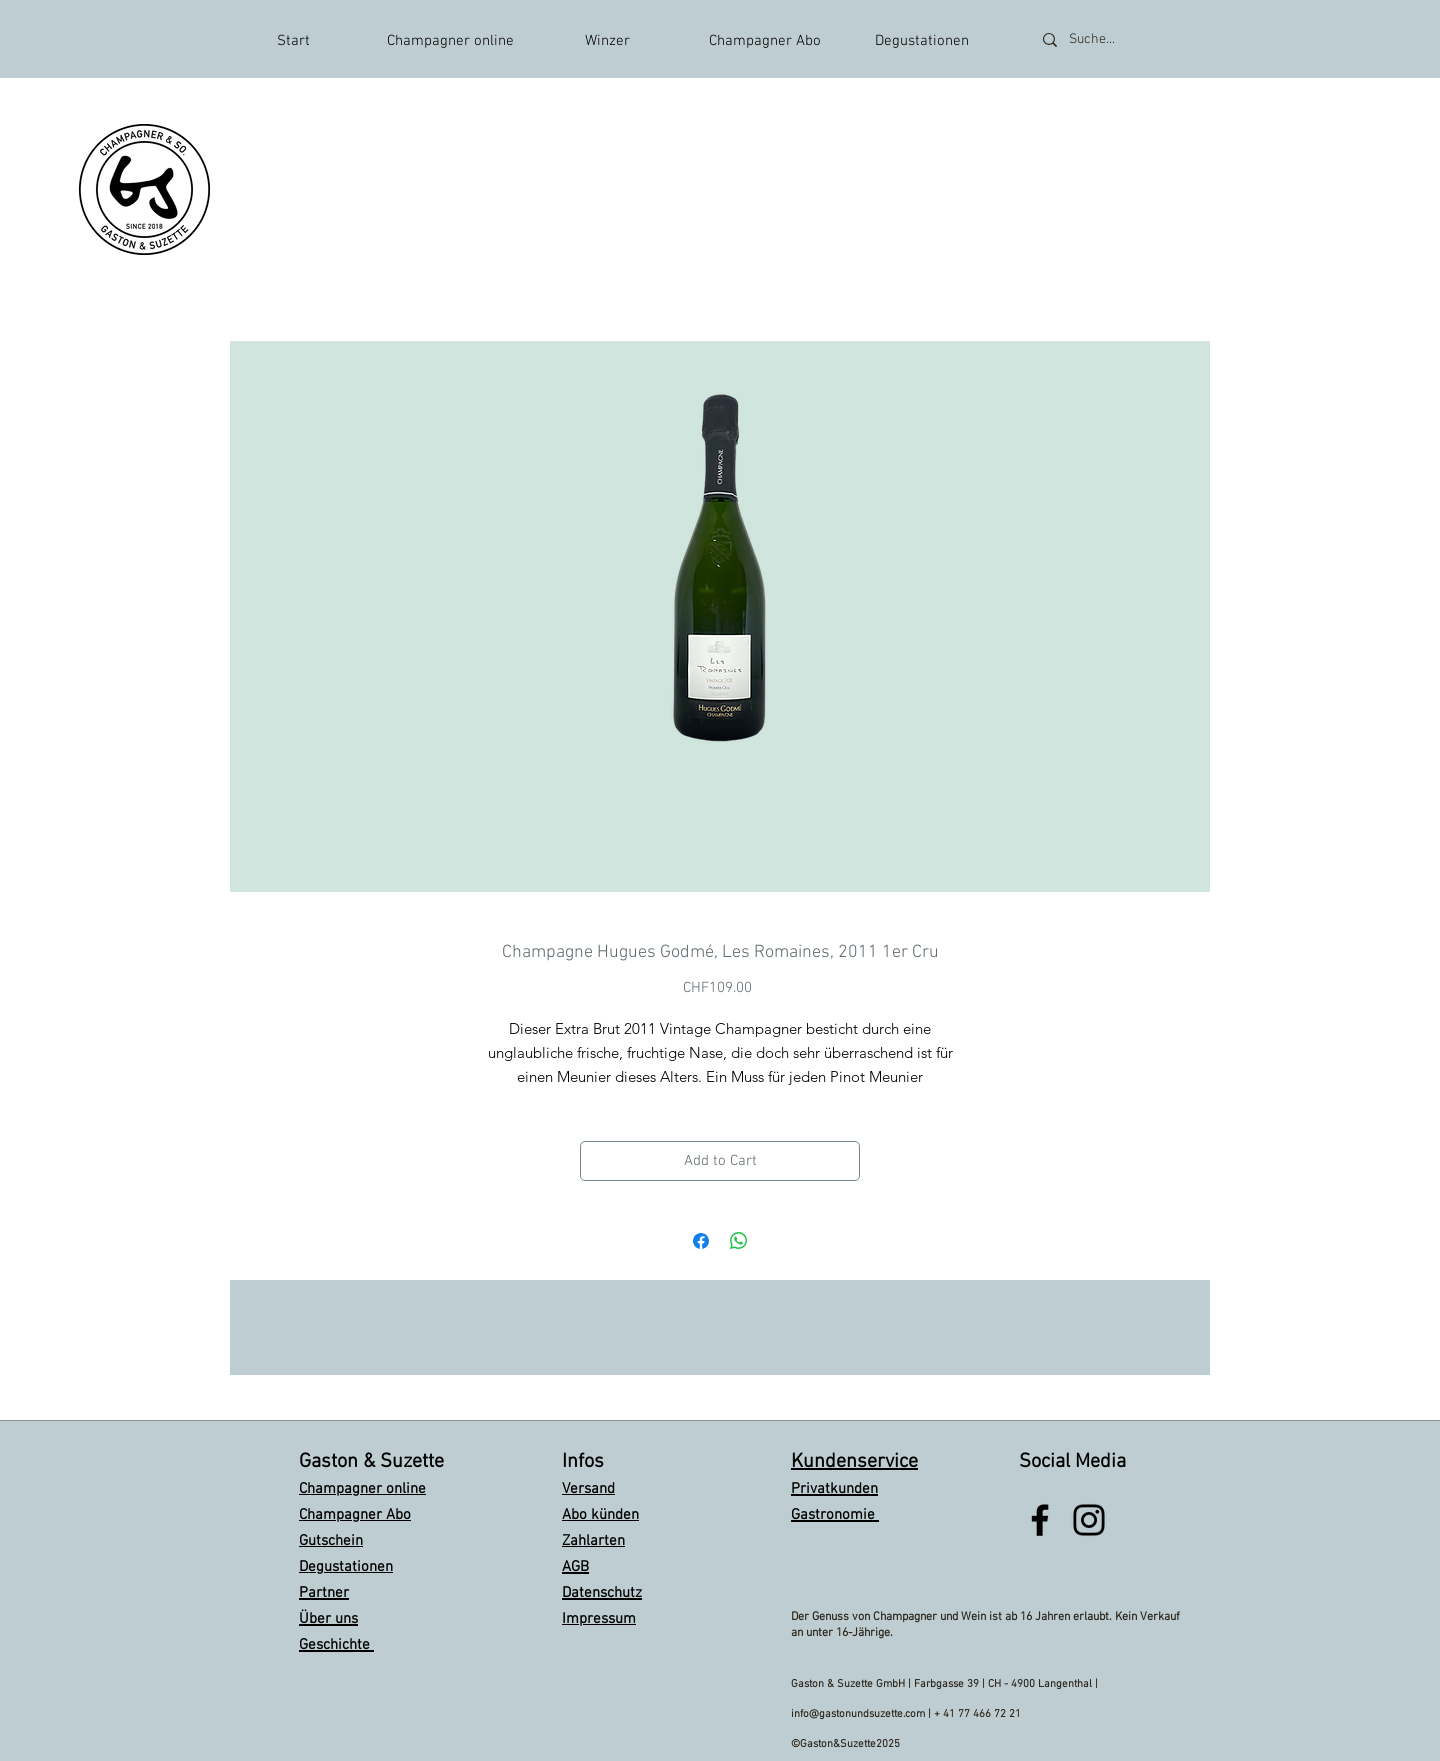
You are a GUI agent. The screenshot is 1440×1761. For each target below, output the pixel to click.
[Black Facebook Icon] (1040, 1520)
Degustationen (346, 1567)
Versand (588, 1489)
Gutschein (331, 1541)
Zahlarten (593, 1541)
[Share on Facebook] (701, 1241)
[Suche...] (1118, 39)
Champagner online (362, 1489)
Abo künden (600, 1515)
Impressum (599, 1619)
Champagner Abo (355, 1515)
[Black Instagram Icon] (1089, 1520)
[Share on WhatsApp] (739, 1241)
